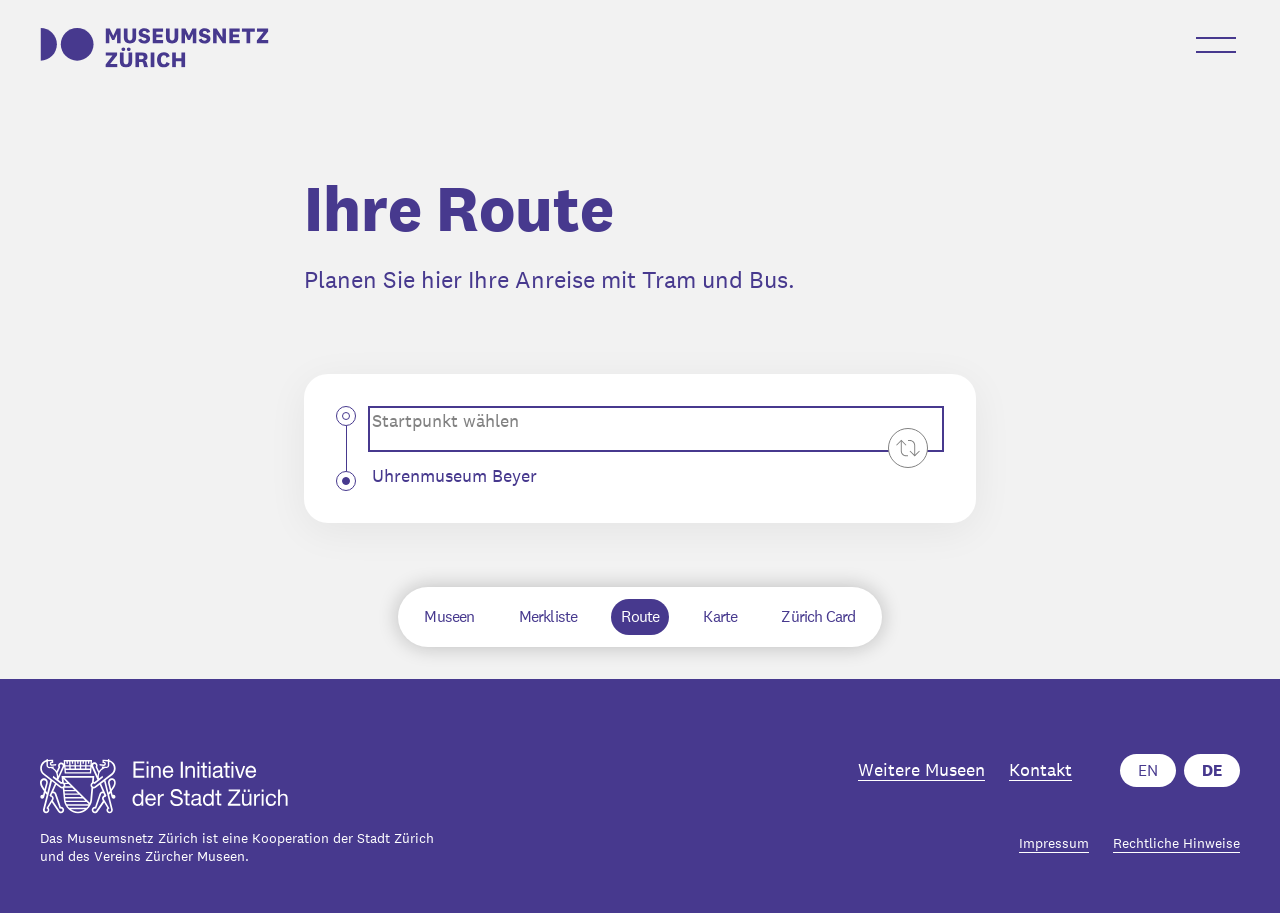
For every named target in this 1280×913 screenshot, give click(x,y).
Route (640, 616)
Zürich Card (818, 616)
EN (1148, 770)
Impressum (1054, 843)
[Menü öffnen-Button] (1216, 45)
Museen (449, 616)
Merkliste (548, 616)
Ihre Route (459, 209)
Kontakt (1040, 770)
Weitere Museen (921, 770)
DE (1212, 770)
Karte (720, 616)
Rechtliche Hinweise (1176, 843)
